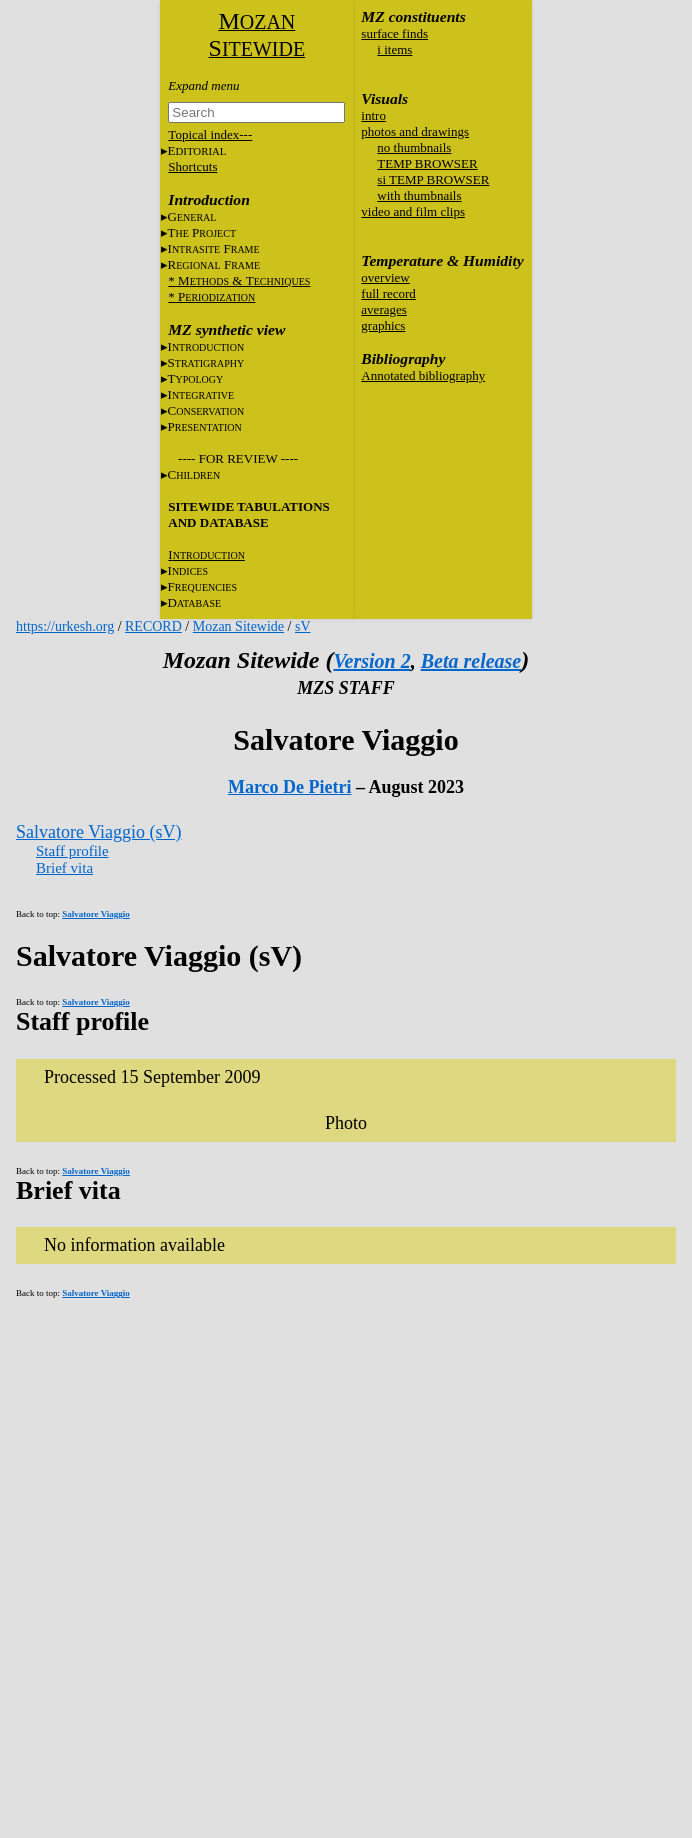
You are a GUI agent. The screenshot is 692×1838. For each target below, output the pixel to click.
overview (385, 277)
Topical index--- (210, 134)
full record (388, 293)
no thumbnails (414, 147)
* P (211, 296)
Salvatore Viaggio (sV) (99, 832)
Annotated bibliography (423, 375)
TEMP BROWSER (427, 163)
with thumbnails (419, 195)
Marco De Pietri (290, 787)
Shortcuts (192, 166)
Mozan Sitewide (238, 626)
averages (383, 309)
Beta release (471, 661)
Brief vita (64, 868)
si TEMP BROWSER (433, 179)
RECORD (153, 626)
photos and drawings (415, 131)
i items (394, 49)
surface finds (394, 33)
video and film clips (413, 211)
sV (303, 626)
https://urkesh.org (65, 626)
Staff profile (72, 851)
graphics (383, 325)
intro (373, 115)
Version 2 (371, 661)
